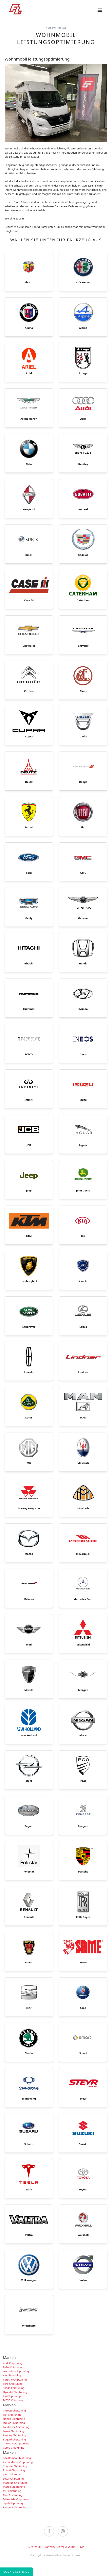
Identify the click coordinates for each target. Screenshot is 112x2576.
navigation (99, 10)
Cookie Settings (16, 2571)
